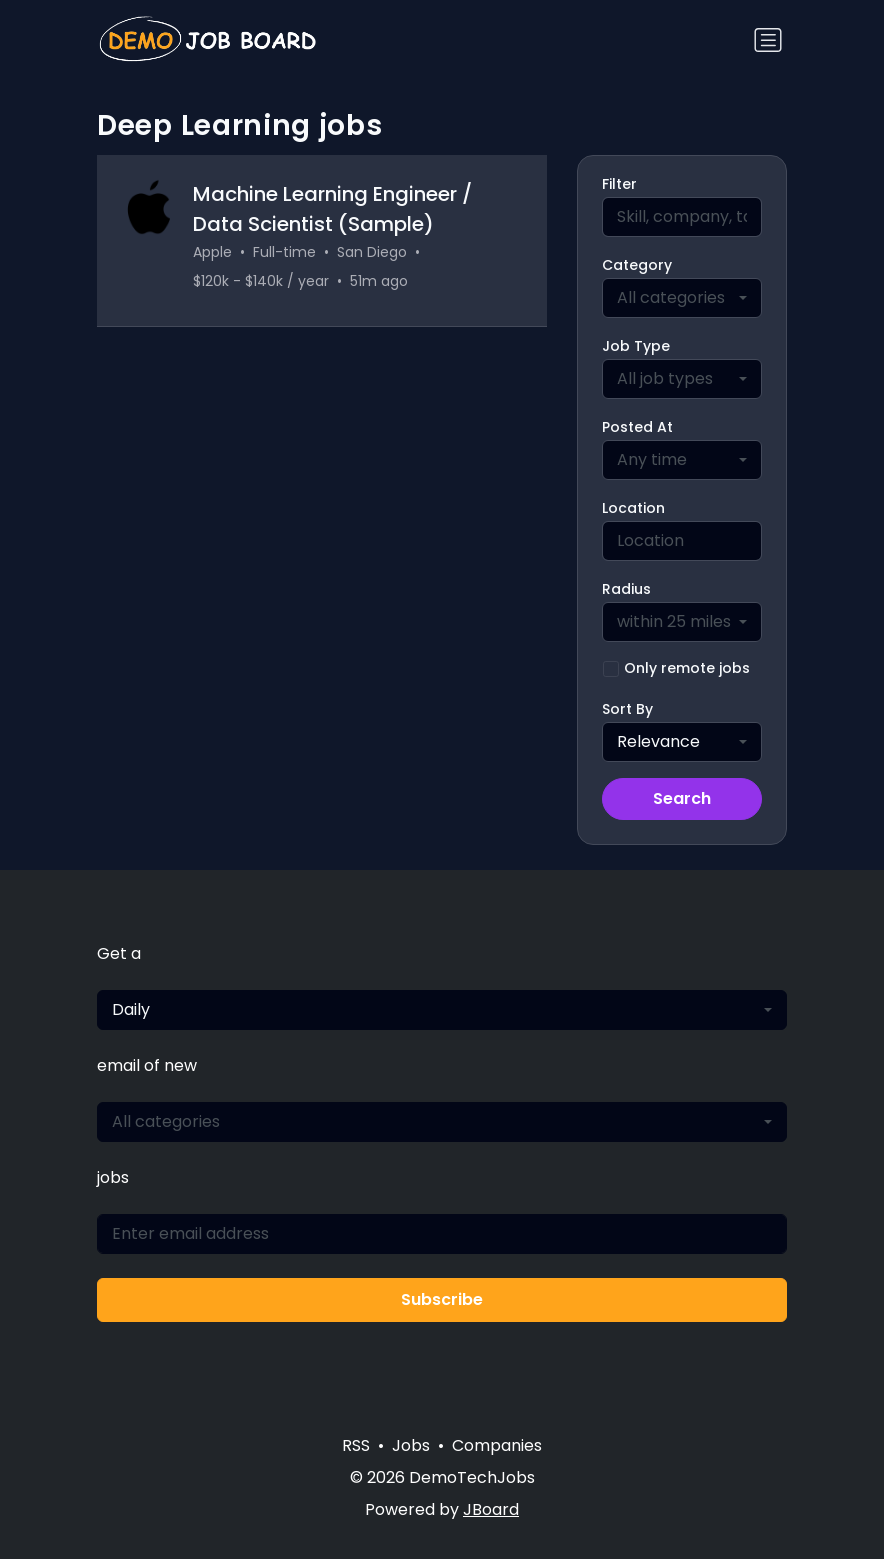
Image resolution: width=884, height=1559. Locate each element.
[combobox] (682, 298)
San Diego (372, 252)
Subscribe (442, 1299)
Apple (212, 252)
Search (682, 798)
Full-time (284, 252)
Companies (497, 1445)
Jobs (411, 1445)
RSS (356, 1445)
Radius (626, 589)
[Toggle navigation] (768, 40)
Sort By (627, 709)
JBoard (491, 1509)
